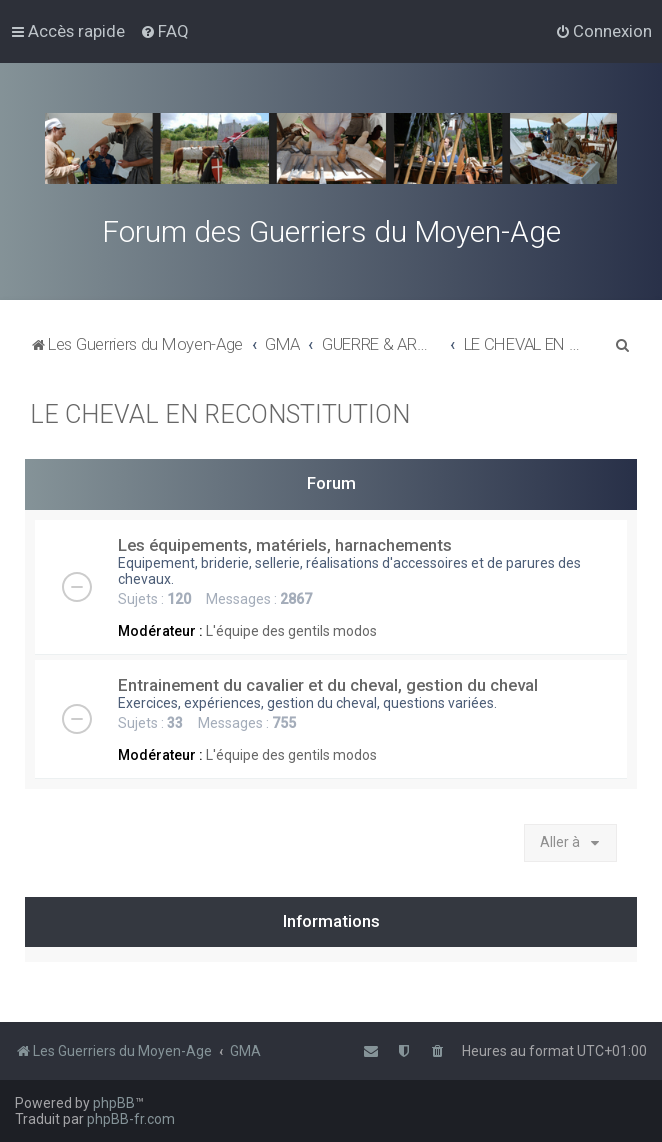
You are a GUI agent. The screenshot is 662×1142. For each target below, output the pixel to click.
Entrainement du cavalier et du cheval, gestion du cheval (328, 685)
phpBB (114, 1103)
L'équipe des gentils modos (291, 631)
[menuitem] (164, 31)
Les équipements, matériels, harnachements (285, 545)
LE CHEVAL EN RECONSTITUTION (220, 414)
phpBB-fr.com (131, 1119)
